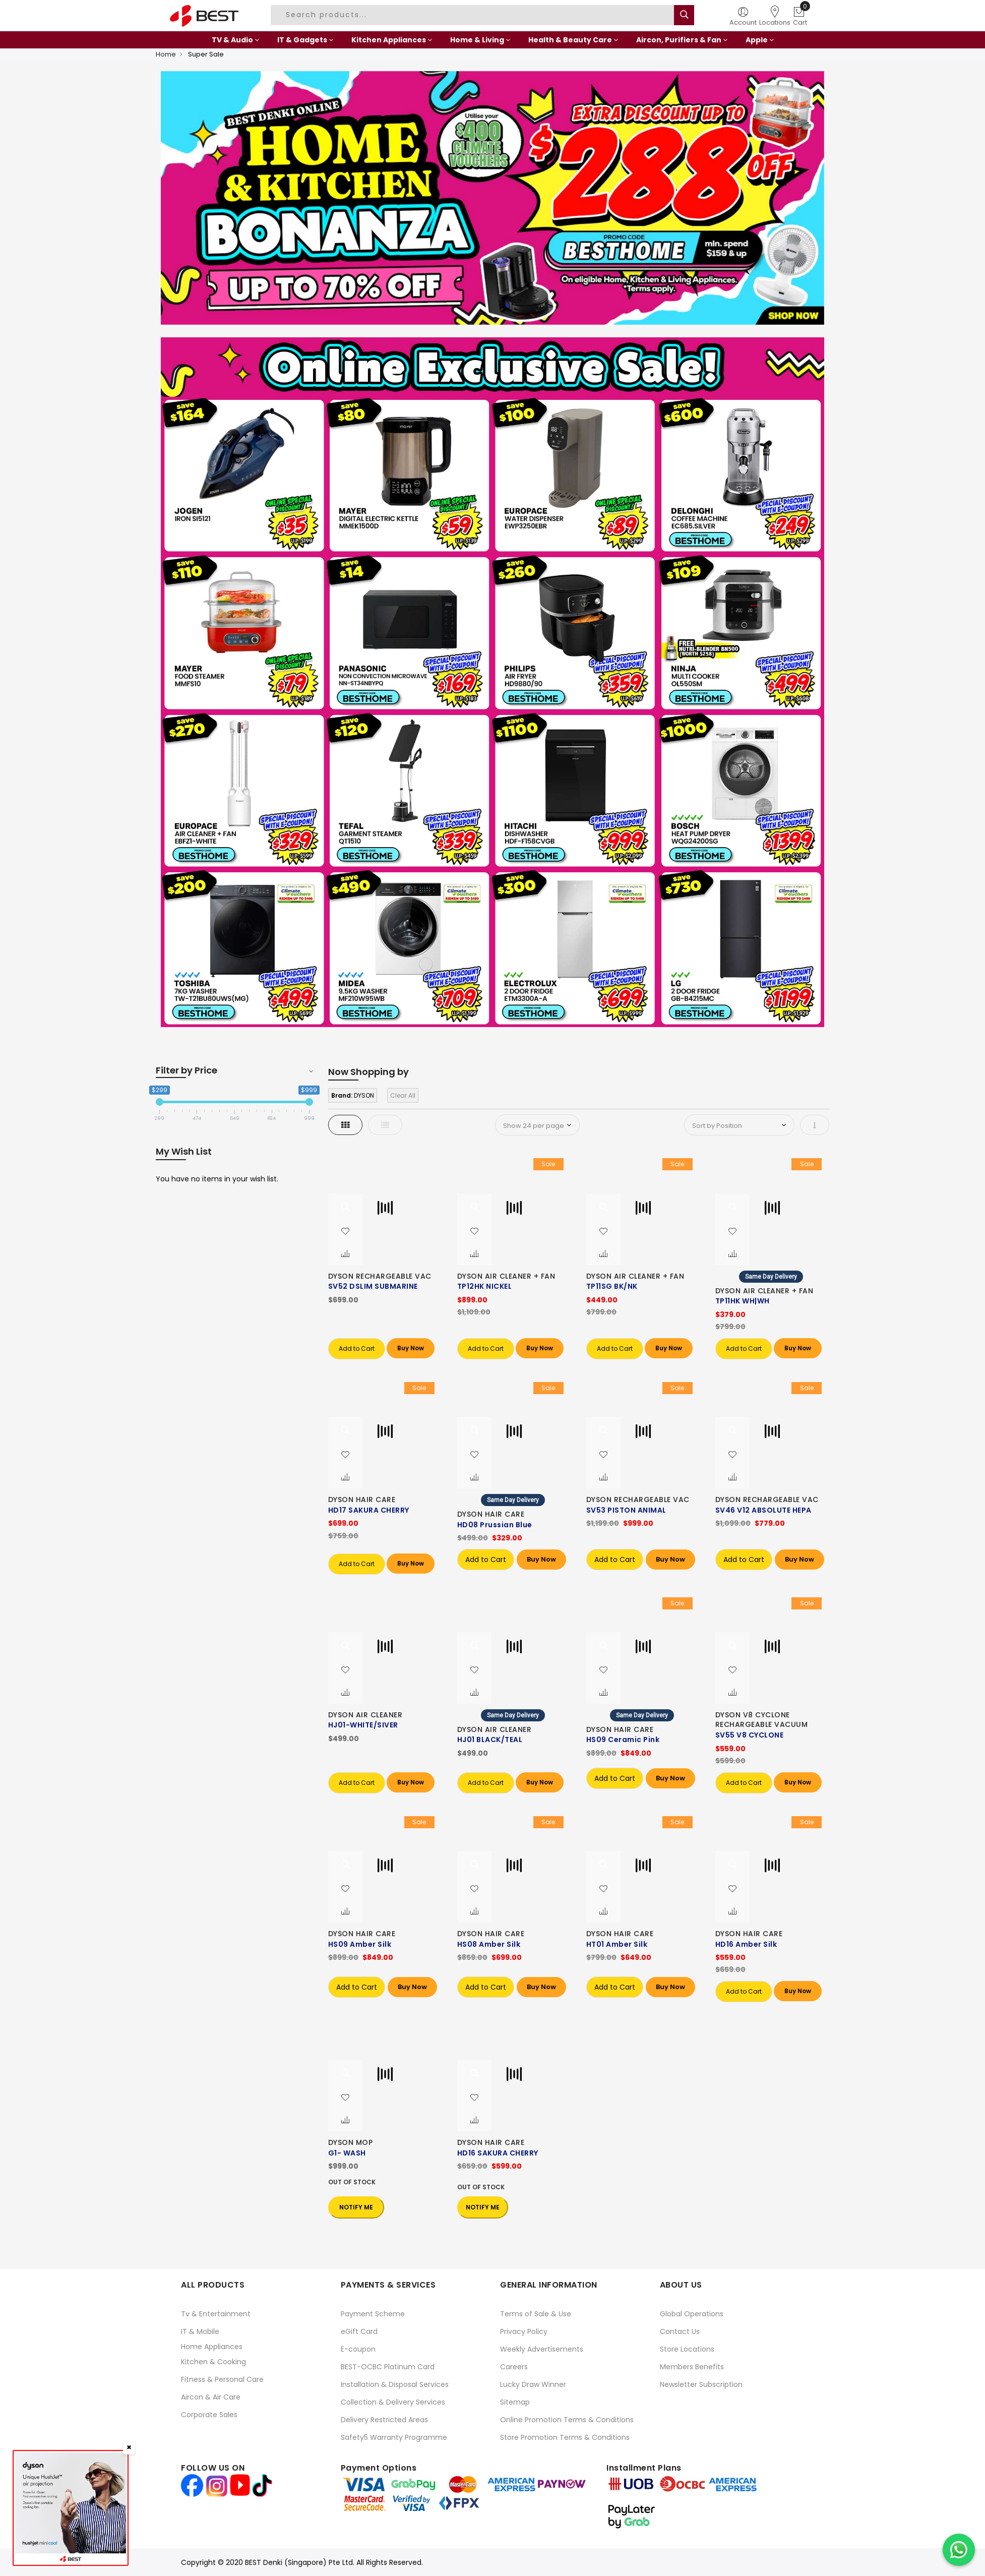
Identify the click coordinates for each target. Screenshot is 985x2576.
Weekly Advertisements (541, 2349)
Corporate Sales (209, 2415)
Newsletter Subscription (701, 2384)
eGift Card (359, 2331)
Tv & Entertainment (216, 2314)
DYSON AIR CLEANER (365, 1715)
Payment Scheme (373, 2314)
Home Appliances (211, 2347)
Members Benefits (692, 2367)
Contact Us (680, 2331)
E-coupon (358, 2349)
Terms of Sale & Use (535, 2314)
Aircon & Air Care (210, 2397)
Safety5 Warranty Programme (394, 2437)
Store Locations (687, 2349)
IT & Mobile (200, 2331)
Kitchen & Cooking (213, 2362)
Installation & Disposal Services (395, 2384)
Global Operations (691, 2314)
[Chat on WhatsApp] (959, 2550)
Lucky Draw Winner (533, 2384)
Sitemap (515, 2402)
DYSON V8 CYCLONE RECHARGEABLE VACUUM (761, 1720)
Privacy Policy (523, 2331)
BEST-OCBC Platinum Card (388, 2367)
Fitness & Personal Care (222, 2379)
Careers (514, 2367)
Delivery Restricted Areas (384, 2420)
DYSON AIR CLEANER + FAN (506, 1276)
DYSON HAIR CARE (362, 1499)
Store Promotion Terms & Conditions (565, 2437)
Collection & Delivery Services (393, 2402)
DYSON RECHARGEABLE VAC (380, 1276)
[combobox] (474, 15)
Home (166, 54)
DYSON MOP (350, 2142)
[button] (345, 1232)
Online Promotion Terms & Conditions (567, 2420)
